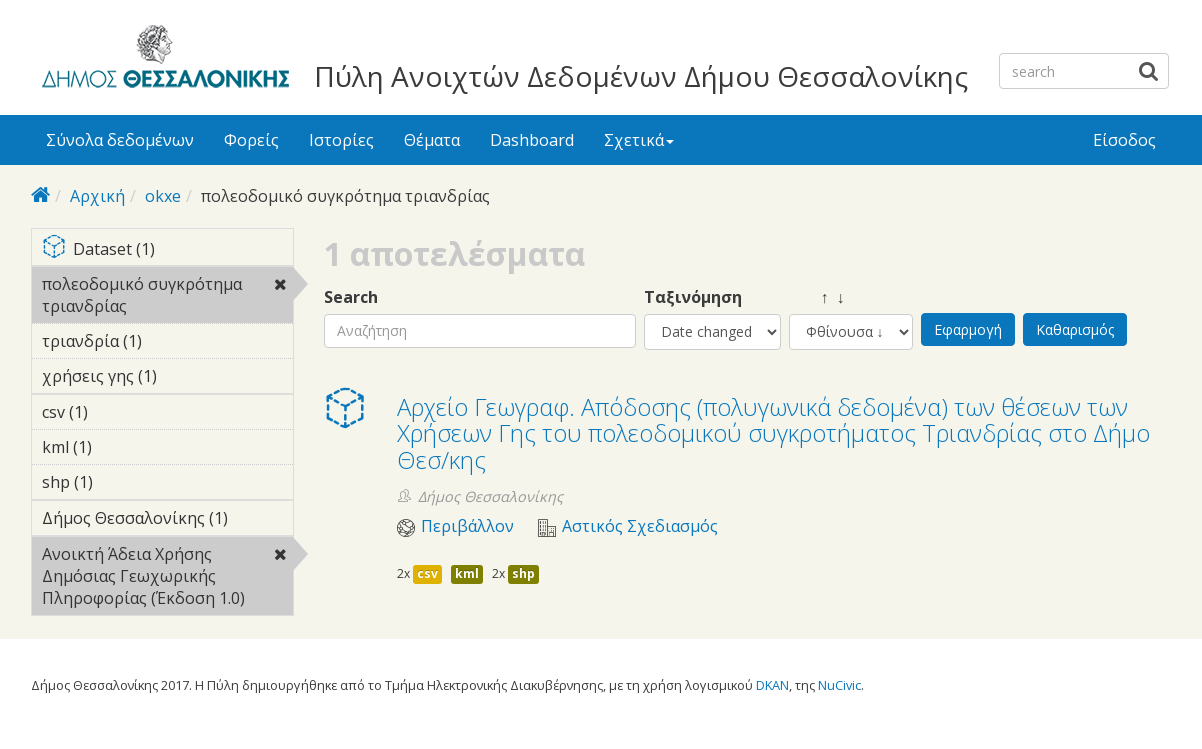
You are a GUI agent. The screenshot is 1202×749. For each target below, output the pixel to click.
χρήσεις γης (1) (167, 379)
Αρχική (97, 196)
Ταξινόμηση (693, 297)
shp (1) (124, 482)
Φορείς (251, 140)
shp (523, 573)
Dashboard (532, 140)
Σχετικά (639, 140)
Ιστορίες (341, 140)
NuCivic (839, 685)
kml (467, 573)
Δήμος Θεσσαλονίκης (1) (167, 521)
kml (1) (123, 447)
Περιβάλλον (467, 526)
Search (351, 297)
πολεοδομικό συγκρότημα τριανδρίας (167, 298)
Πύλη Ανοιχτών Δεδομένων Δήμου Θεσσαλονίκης (641, 76)
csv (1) (119, 412)
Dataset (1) (167, 250)
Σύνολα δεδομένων (120, 140)
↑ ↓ (817, 297)
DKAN (772, 685)
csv (427, 573)
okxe (163, 196)
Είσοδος (1124, 140)
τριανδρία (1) (167, 344)
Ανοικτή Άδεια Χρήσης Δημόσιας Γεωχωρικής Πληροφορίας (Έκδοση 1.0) (167, 579)
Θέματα (432, 140)
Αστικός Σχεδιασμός (640, 526)
